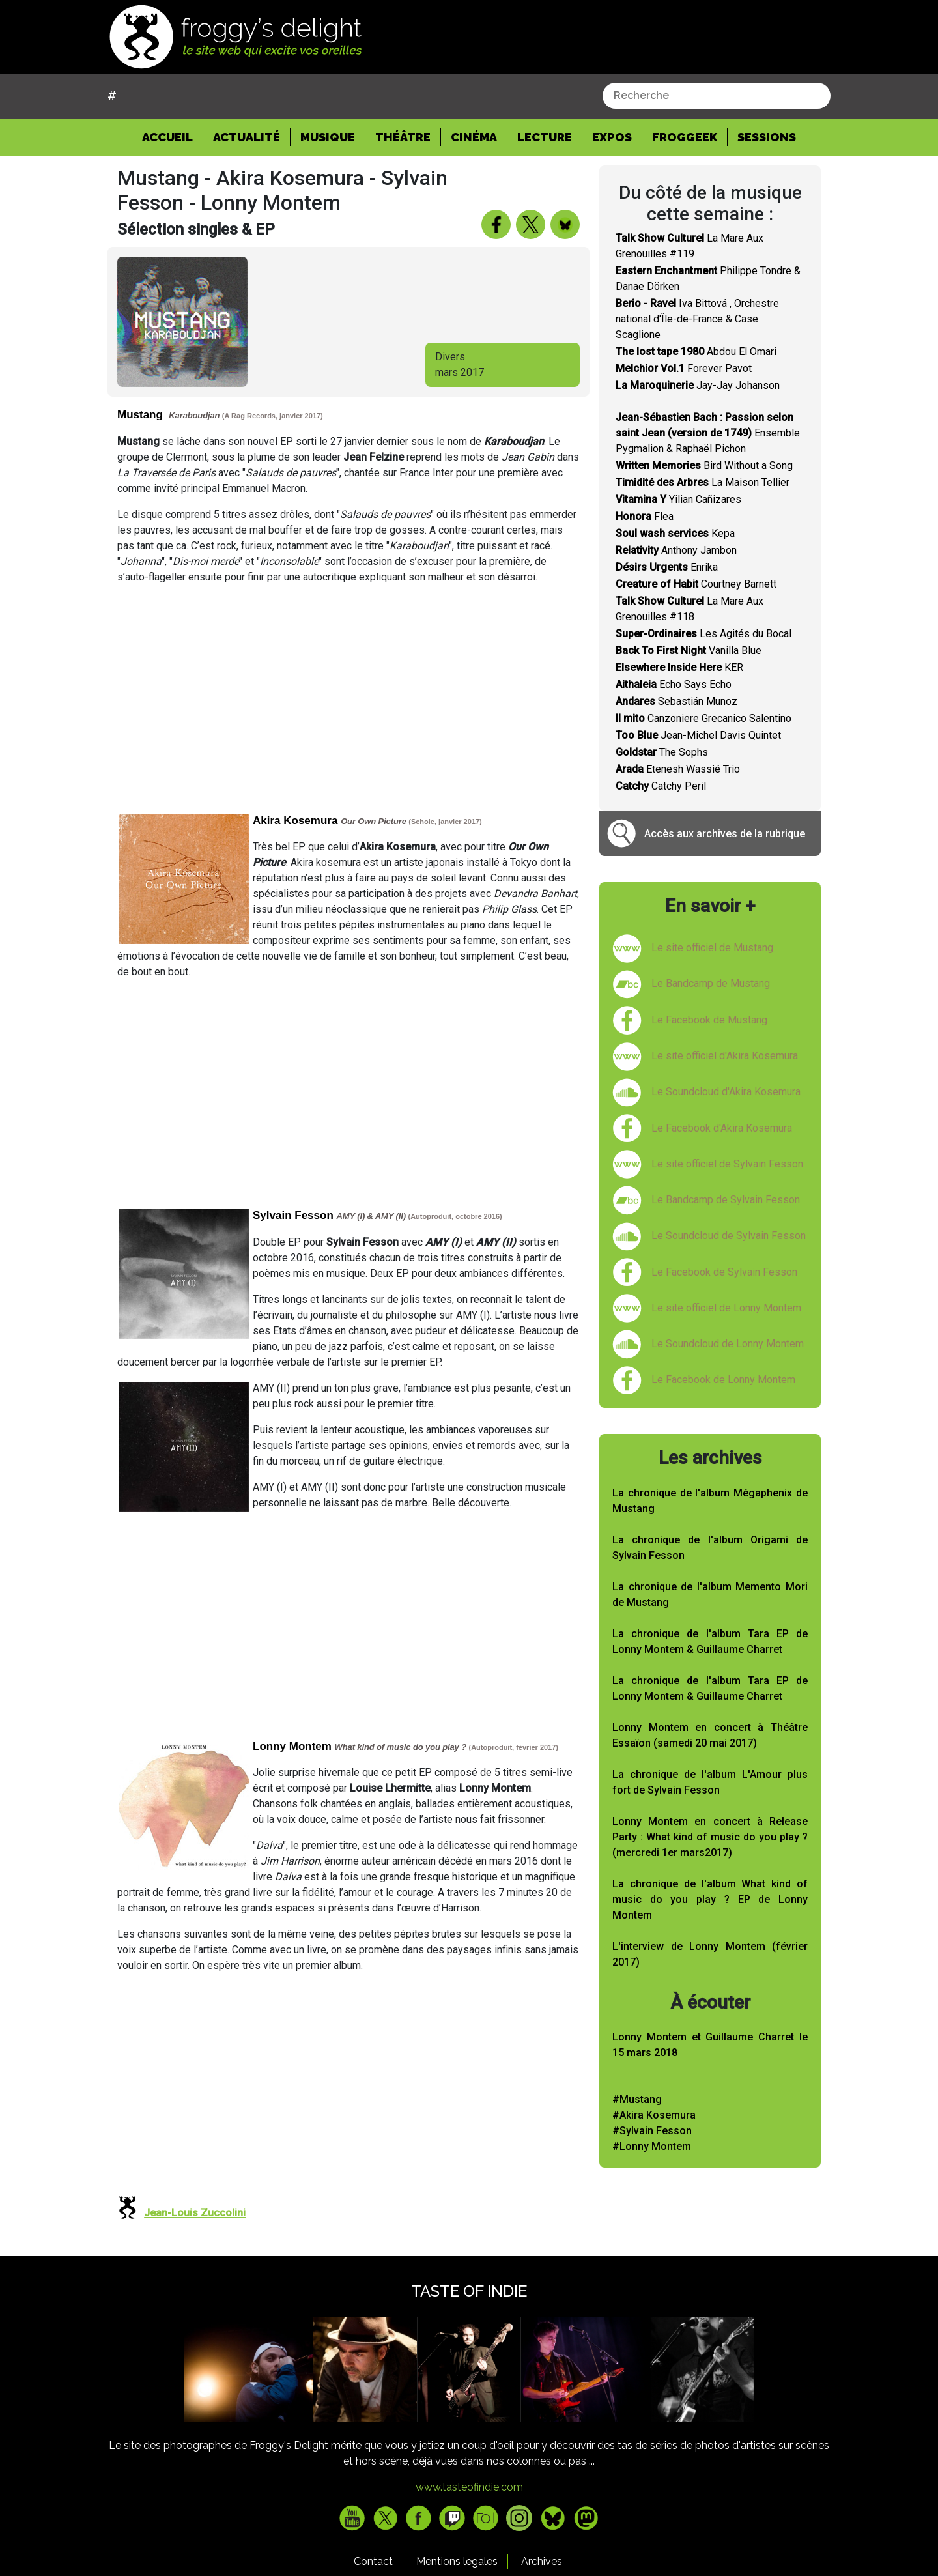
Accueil (172, 136)
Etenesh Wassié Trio (678, 769)
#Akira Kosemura (654, 2115)
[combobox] (716, 95)
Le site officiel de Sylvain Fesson (727, 1164)
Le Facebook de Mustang (709, 1020)
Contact (373, 2561)
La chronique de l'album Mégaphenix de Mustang (710, 1501)
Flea (645, 516)
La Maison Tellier (702, 482)
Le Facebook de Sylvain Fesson (724, 1272)
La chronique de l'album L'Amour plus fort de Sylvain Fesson (710, 1782)
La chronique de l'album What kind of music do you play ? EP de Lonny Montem (710, 1899)
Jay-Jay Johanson (698, 385)
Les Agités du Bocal (703, 633)
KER (679, 667)
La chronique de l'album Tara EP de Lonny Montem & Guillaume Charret (710, 1641)
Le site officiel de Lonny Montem (726, 1308)
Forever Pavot (684, 368)
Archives (541, 2561)
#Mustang (637, 2099)
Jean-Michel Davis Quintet (698, 735)
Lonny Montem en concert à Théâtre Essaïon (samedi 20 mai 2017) (710, 1735)
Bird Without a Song (704, 465)
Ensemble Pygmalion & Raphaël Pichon (708, 433)
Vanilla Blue (688, 650)
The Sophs (662, 752)
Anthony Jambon (676, 550)
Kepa (675, 533)
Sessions (766, 137)
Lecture (544, 137)
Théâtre (403, 137)
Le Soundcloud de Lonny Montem (727, 1344)
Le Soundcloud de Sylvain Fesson (728, 1235)
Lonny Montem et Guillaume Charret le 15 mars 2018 (710, 2045)
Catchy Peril (661, 786)
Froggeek (684, 137)
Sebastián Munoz (676, 701)
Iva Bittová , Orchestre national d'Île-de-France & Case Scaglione (697, 319)
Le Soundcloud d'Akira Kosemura (726, 1091)
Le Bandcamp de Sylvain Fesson (725, 1200)
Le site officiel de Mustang (712, 947)
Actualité (246, 137)
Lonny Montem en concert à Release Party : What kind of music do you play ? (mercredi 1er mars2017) (710, 1837)
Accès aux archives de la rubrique (724, 833)
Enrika (667, 567)
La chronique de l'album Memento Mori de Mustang (710, 1595)
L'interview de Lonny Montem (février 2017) (710, 1954)
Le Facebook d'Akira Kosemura (721, 1128)
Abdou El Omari (696, 351)
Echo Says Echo (674, 684)
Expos (612, 137)
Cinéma (474, 137)
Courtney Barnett (696, 584)
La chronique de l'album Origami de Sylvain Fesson (710, 1548)
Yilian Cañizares (678, 499)
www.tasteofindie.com (469, 2487)
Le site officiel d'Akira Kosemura (724, 1056)
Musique (327, 137)
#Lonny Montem (651, 2146)
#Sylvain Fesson (652, 2131)
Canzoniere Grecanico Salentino (703, 718)
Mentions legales (457, 2561)
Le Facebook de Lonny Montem (723, 1379)
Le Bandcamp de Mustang (710, 983)
